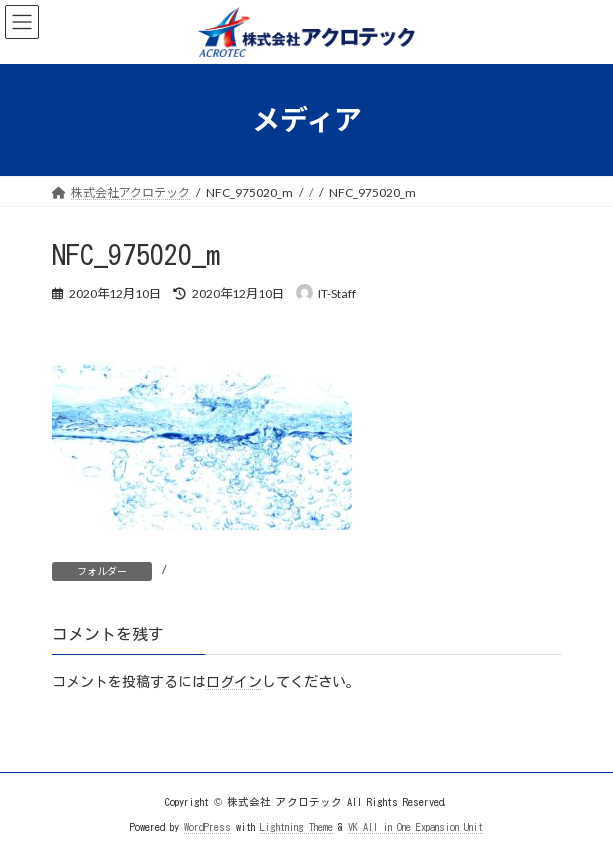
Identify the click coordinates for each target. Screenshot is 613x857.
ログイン (234, 682)
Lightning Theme (296, 826)
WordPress (207, 826)
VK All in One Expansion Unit (415, 826)
